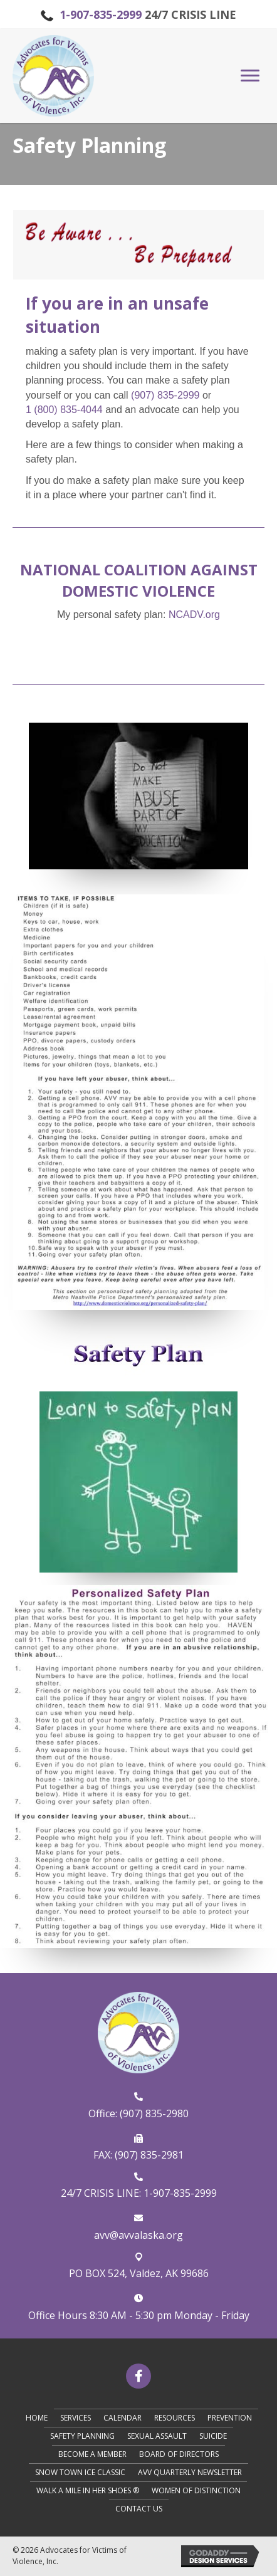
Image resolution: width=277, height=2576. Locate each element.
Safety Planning (82, 2436)
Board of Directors (179, 2454)
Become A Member (92, 2454)
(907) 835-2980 (154, 2113)
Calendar (122, 2417)
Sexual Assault (157, 2436)
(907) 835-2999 (165, 395)
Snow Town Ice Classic (80, 2472)
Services (75, 2417)
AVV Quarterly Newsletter (190, 2472)
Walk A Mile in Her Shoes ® (87, 2490)
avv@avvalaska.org (138, 2235)
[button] (250, 75)
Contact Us (138, 2508)
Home (37, 2417)
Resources (174, 2417)
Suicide (213, 2436)
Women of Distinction (196, 2490)
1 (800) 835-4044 (64, 409)
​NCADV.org (194, 614)
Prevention (229, 2417)
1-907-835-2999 (101, 14)
